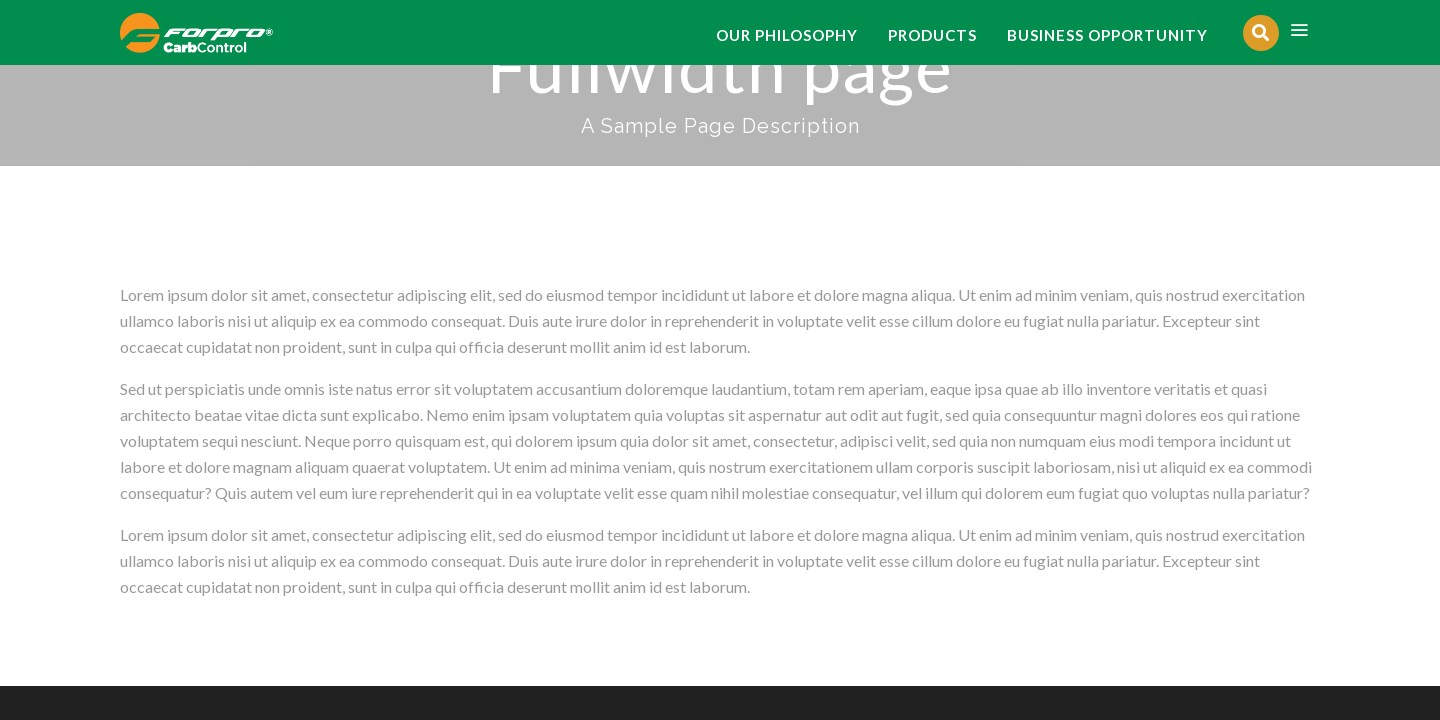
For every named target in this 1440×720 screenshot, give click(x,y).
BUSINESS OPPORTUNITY (1107, 35)
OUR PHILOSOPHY (787, 35)
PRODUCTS (932, 35)
